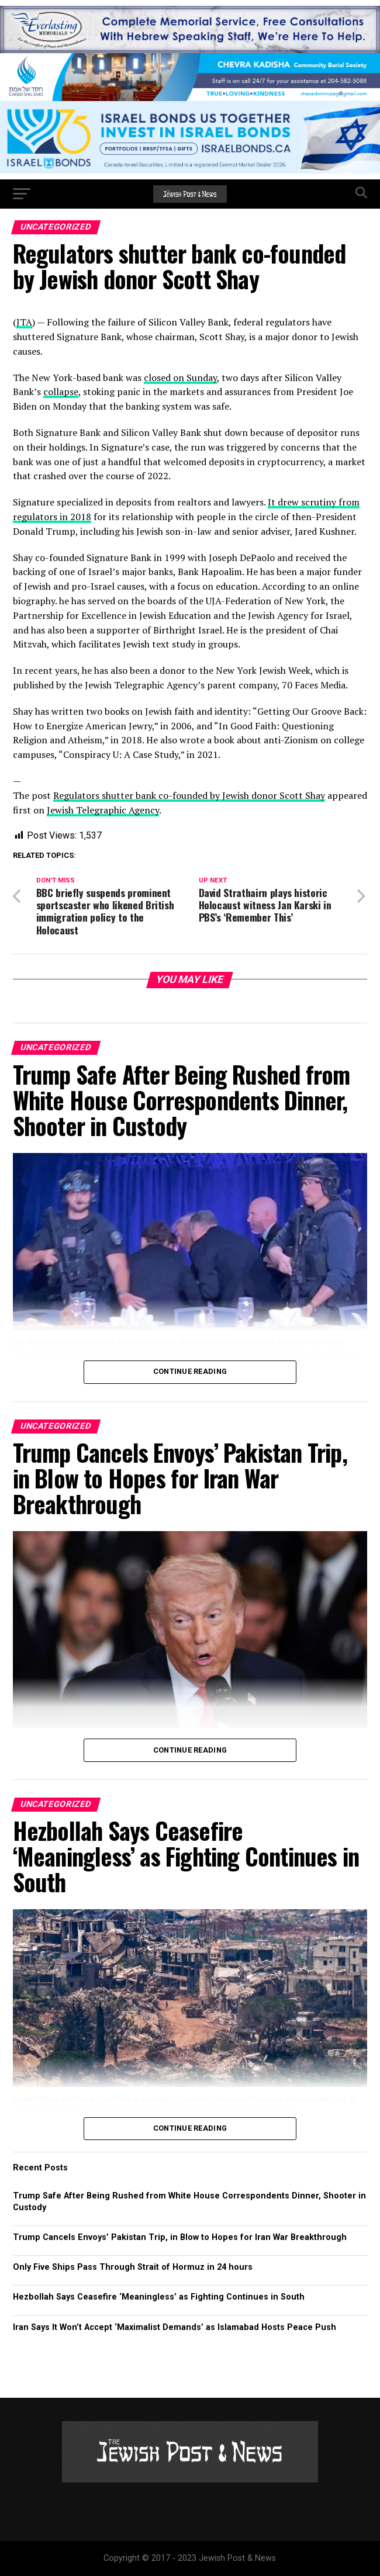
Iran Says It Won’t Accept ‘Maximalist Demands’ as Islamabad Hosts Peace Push (174, 2327)
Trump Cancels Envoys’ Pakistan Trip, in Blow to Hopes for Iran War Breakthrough (180, 2237)
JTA (24, 322)
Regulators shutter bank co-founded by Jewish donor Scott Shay (189, 795)
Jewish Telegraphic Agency (103, 810)
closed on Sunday (180, 377)
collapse (60, 391)
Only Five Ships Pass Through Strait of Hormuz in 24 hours (133, 2267)
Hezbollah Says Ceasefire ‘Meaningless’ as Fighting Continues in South (159, 2297)
